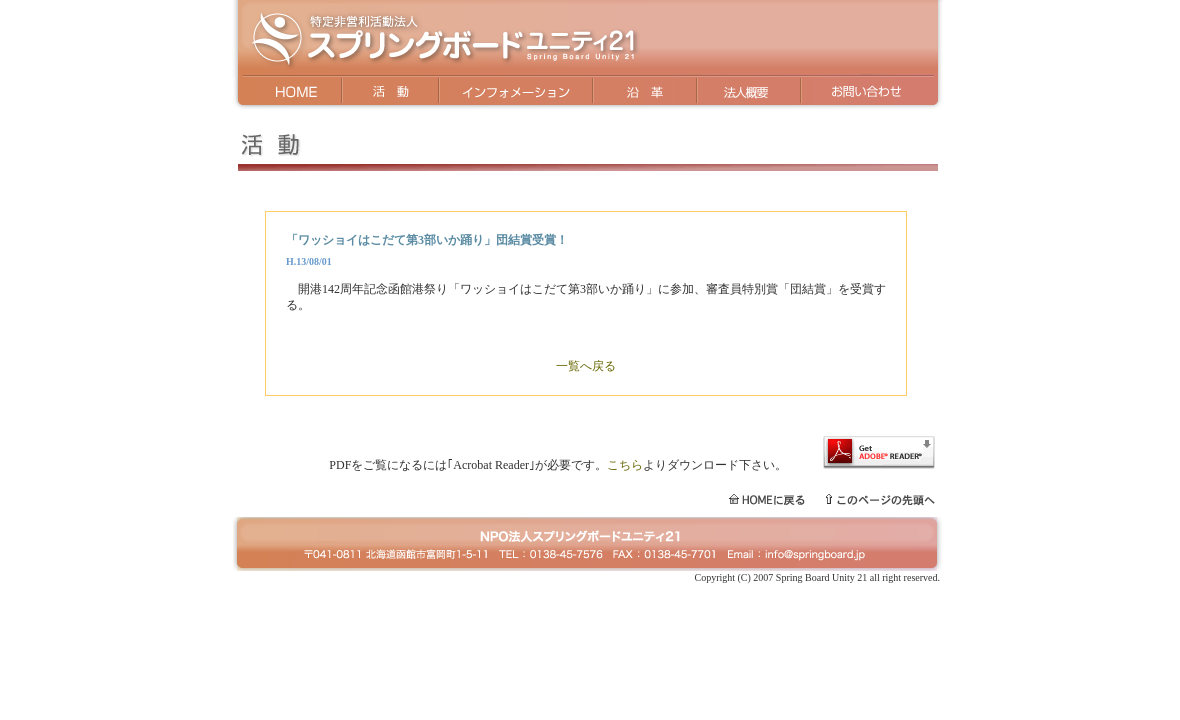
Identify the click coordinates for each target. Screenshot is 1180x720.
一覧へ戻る (586, 366)
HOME (288, 93)
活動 (391, 93)
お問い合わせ (871, 93)
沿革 (643, 93)
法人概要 (747, 93)
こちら (625, 465)
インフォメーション (515, 93)
